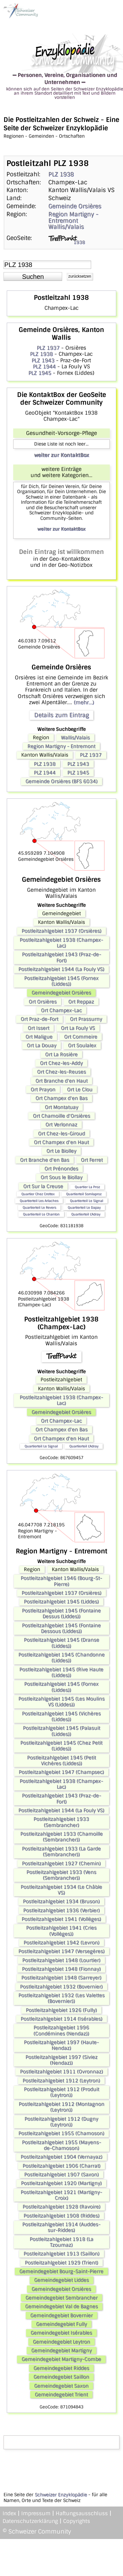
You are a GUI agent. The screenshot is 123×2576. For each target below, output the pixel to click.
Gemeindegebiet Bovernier (61, 2315)
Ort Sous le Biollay (61, 1177)
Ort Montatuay (61, 1107)
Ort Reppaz (81, 1001)
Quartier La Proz (87, 1187)
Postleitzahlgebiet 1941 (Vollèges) (61, 1919)
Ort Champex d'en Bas (61, 1098)
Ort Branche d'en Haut (61, 1081)
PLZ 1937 (48, 348)
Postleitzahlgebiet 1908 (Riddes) (61, 2216)
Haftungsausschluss (82, 2513)
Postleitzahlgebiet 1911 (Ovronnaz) (61, 2071)
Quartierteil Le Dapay (84, 1207)
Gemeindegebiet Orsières (61, 992)
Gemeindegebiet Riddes (61, 2368)
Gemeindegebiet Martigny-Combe (61, 2359)
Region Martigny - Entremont (73, 217)
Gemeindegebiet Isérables (61, 2333)
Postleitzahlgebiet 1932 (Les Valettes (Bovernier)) (61, 1998)
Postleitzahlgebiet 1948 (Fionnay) (61, 1969)
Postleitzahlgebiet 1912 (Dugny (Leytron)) (61, 2122)
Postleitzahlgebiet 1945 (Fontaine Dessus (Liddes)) (61, 1613)
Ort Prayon (43, 1089)
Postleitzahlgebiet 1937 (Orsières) (61, 931)
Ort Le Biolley (61, 1151)
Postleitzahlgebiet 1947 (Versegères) (61, 1951)
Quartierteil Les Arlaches (39, 1201)
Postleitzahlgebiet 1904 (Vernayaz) (61, 2157)
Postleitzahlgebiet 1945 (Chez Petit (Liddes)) (61, 1746)
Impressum (36, 2513)
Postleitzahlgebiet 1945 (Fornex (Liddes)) (61, 981)
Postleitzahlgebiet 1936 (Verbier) (61, 1910)
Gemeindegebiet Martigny (61, 2350)
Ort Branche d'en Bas (44, 1160)
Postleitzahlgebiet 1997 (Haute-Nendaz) (61, 2045)
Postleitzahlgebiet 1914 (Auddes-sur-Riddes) (61, 2227)
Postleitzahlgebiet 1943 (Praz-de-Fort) (61, 957)
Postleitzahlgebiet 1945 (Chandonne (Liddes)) (61, 1657)
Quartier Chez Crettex (37, 1194)
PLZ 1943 (43, 360)
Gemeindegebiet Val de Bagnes (61, 2306)
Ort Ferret (92, 1160)
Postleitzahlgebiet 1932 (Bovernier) (61, 1986)
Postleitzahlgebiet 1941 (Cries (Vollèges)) (61, 1931)
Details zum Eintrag (61, 715)
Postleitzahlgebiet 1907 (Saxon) (61, 2174)
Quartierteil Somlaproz (83, 1194)
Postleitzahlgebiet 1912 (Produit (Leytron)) (61, 2092)
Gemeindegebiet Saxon (61, 2386)
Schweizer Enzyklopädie (61, 2495)
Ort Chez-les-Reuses (61, 1072)
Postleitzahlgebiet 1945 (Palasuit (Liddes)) (61, 1731)
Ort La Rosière (61, 1054)
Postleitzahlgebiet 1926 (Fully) (61, 2010)
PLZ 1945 (39, 373)
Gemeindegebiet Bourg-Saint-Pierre (61, 2271)
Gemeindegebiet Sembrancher (61, 2298)
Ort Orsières (43, 1001)
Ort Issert (38, 1028)
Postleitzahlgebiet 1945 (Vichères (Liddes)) (61, 1716)
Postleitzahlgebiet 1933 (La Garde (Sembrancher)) (61, 1851)
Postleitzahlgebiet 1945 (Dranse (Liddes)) (61, 1643)
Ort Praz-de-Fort (39, 1019)
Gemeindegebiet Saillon (61, 2377)
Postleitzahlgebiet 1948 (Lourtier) (61, 1960)
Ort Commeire (80, 1037)
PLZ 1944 (44, 366)
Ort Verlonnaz (61, 1124)
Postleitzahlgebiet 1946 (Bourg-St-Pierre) (61, 1581)
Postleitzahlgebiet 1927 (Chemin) (61, 1863)
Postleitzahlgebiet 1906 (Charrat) (61, 2166)
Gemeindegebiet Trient (61, 2394)
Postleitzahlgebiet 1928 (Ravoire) (61, 2206)
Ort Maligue (38, 1037)
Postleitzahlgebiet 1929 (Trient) (61, 2262)
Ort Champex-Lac (61, 1010)
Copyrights (76, 2521)
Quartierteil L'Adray (85, 1214)
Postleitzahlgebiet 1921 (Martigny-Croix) (61, 2195)
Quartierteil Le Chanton (41, 1214)
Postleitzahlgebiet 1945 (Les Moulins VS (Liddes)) (61, 1702)
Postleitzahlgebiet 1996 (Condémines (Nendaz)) (61, 2030)
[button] (33, 277)
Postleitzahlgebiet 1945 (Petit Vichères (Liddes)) (61, 1760)
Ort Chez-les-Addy (61, 1063)
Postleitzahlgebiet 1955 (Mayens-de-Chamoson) (61, 2145)
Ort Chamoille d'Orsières (61, 1116)
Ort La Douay (41, 1045)
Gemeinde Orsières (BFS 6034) (61, 781)
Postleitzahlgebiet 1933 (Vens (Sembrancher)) (61, 1875)
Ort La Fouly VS (78, 1028)
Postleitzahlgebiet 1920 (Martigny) (61, 2183)
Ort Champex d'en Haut (61, 1142)
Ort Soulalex (82, 1045)
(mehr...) (84, 702)
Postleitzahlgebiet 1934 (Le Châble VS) (61, 1890)
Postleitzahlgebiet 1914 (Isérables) (61, 2019)
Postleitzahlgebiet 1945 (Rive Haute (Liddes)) (61, 1672)
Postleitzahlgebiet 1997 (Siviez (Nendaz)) (61, 2060)
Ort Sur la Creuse (43, 1186)
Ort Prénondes (61, 1168)
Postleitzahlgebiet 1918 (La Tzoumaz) (61, 2242)
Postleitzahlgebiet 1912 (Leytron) (61, 2080)
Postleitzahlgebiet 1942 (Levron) (61, 1942)
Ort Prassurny (86, 1019)
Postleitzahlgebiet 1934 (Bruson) (61, 1901)
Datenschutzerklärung (30, 2521)
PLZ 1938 (61, 174)
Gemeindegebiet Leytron (61, 2342)
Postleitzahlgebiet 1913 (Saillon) (61, 2253)
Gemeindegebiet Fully (61, 2324)
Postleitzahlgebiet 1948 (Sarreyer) (61, 1977)
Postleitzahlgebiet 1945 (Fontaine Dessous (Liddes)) (61, 1628)
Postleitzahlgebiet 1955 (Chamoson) (61, 2133)
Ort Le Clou (79, 1089)
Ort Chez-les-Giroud (61, 1133)
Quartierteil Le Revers (39, 1207)
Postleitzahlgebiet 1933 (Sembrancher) (61, 1822)
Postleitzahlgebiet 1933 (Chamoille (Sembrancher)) (61, 1837)
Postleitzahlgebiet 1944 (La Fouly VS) (61, 969)
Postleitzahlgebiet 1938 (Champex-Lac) (61, 943)
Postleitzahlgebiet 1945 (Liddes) (61, 1601)
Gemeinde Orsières (74, 206)
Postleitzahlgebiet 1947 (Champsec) (61, 1772)
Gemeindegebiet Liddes (61, 2280)
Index (9, 2513)
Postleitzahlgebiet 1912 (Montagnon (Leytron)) (61, 2107)
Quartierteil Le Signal (86, 1201)
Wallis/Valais (66, 227)
